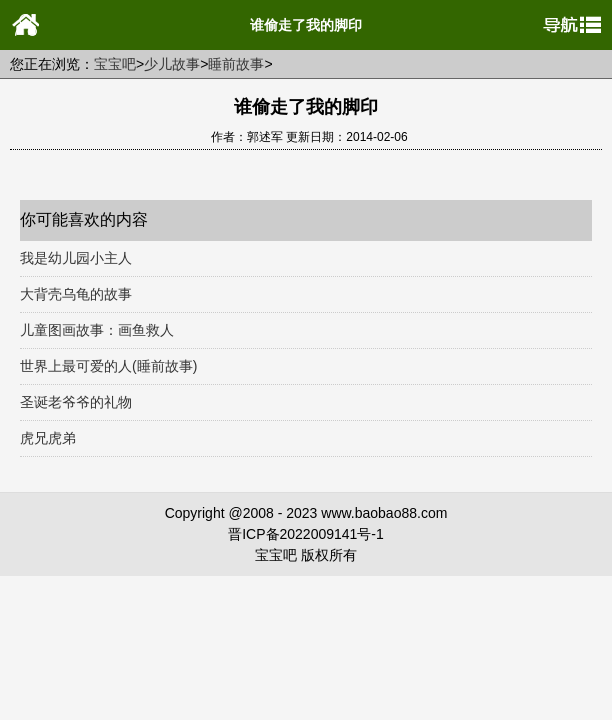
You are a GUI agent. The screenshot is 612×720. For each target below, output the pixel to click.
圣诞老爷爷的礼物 (76, 402)
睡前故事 (236, 64)
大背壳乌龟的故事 (76, 294)
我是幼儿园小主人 (76, 258)
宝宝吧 (115, 64)
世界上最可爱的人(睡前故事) (108, 366)
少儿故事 (172, 64)
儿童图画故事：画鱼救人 (97, 330)
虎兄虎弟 (48, 438)
